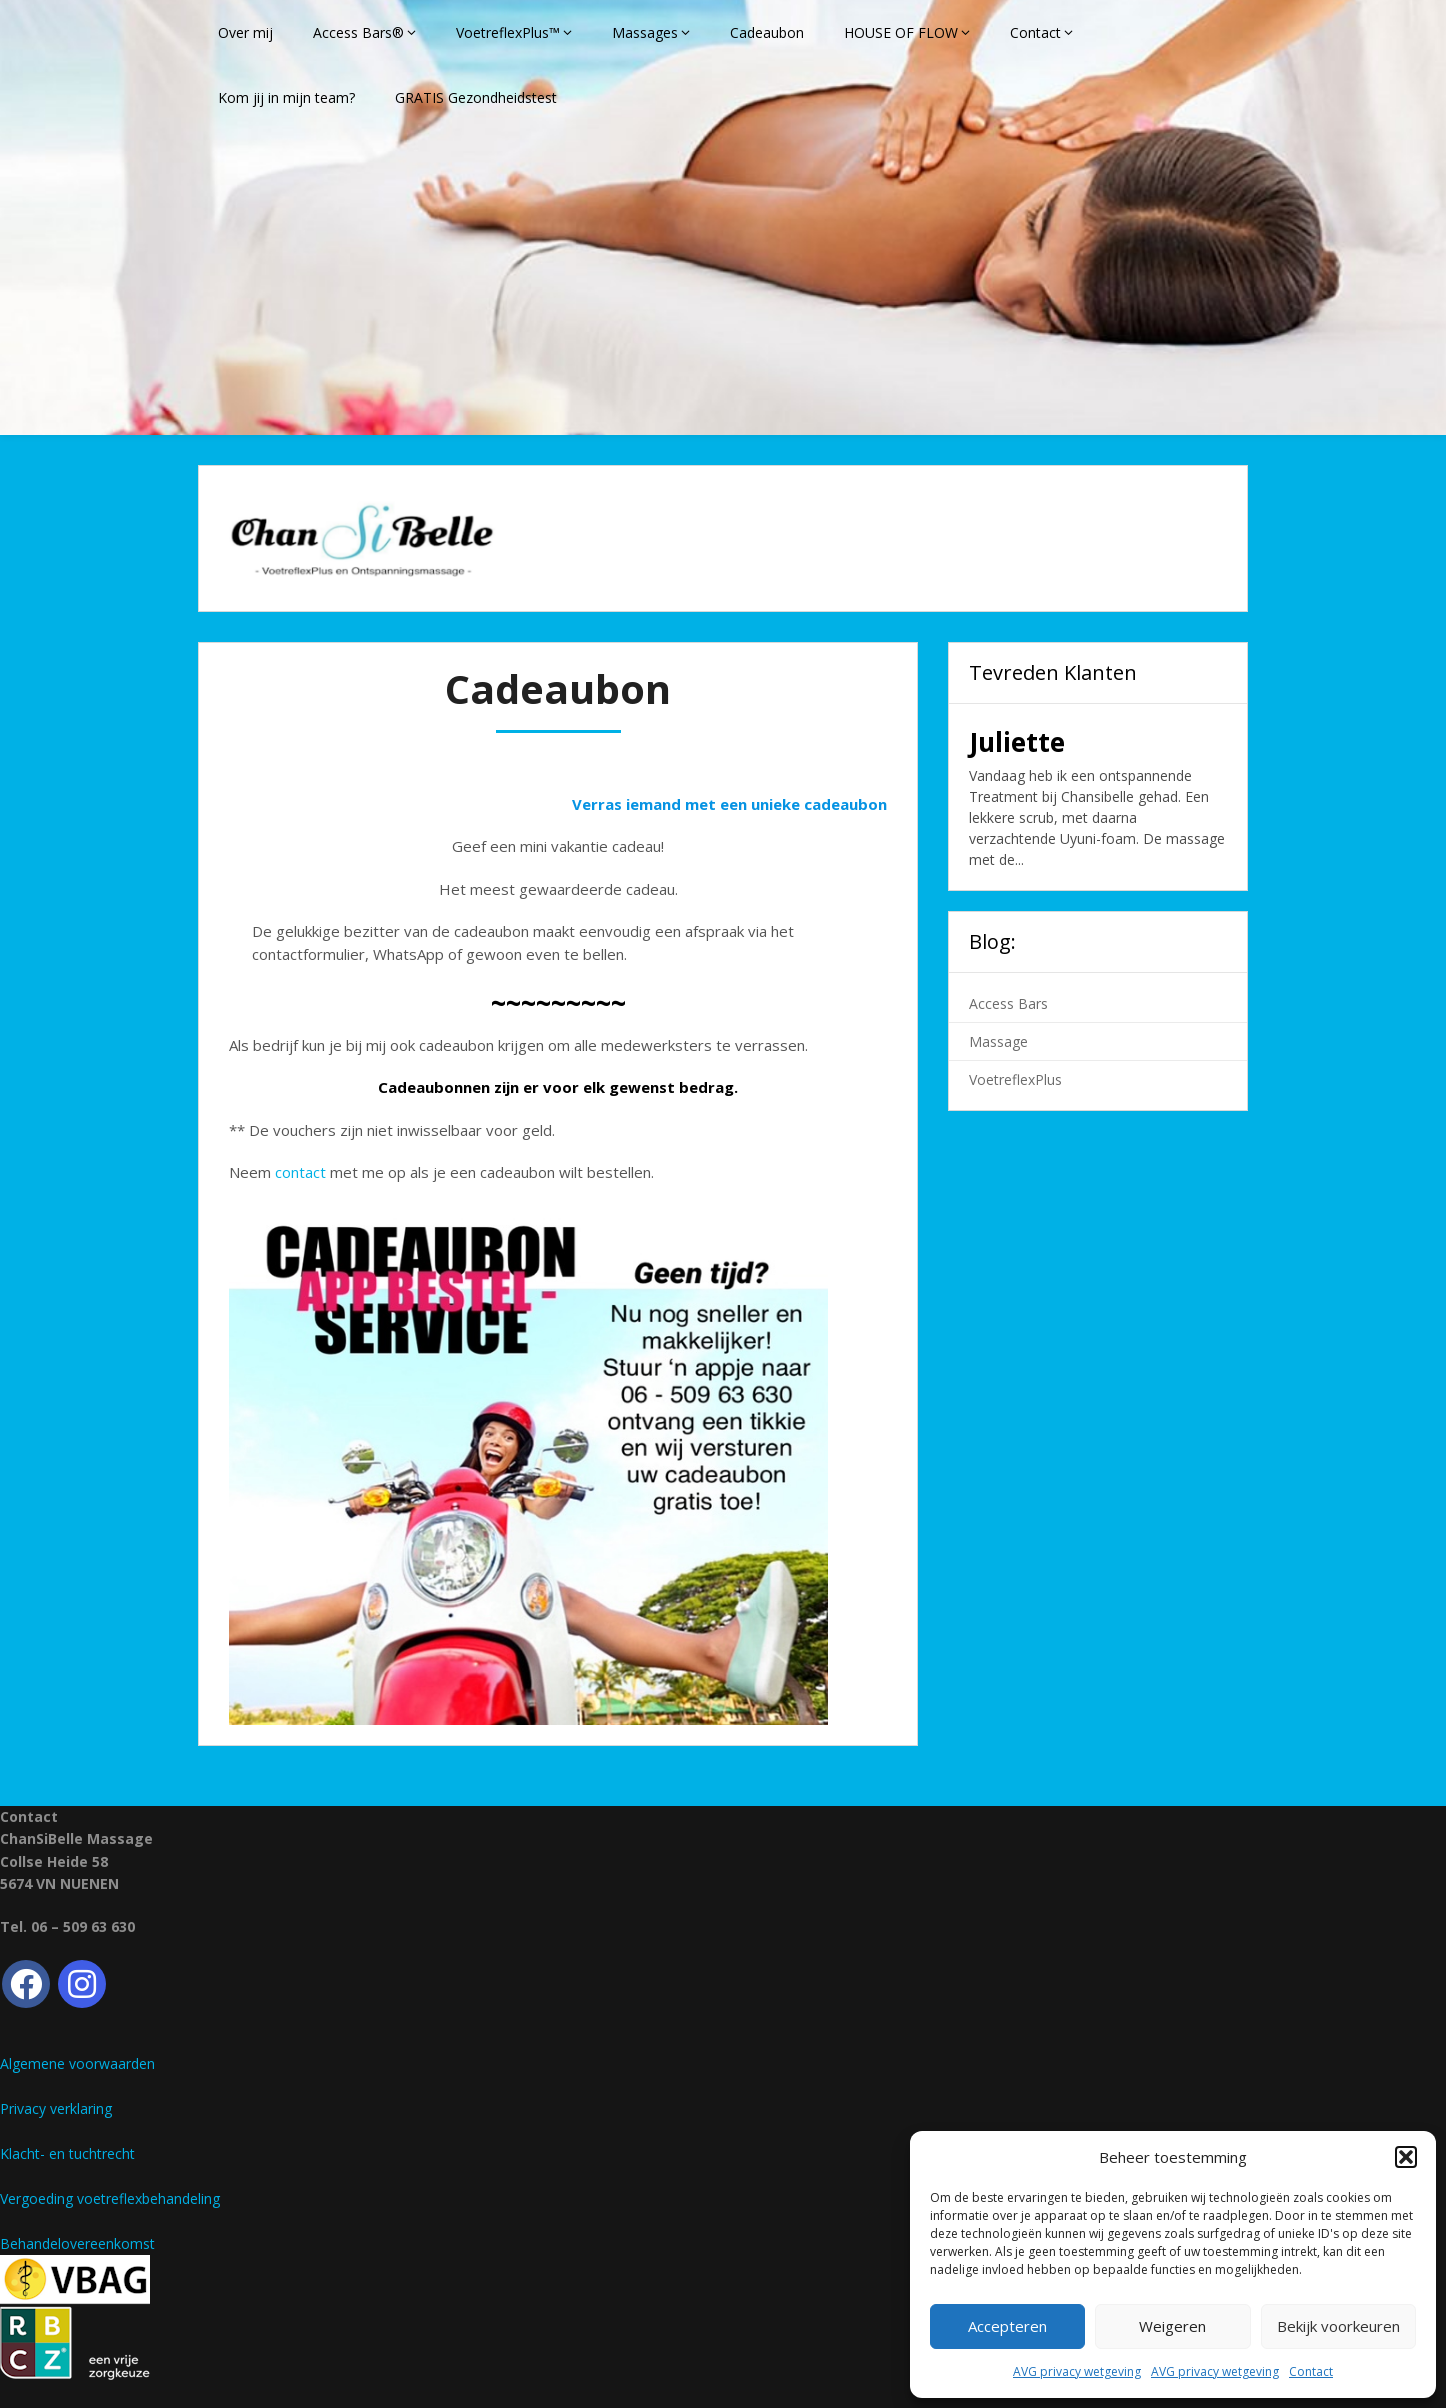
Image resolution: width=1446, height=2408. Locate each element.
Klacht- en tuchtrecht (67, 2153)
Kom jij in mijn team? (286, 97)
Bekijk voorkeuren (1338, 2326)
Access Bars (1008, 1003)
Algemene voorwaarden (77, 2063)
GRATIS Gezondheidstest (476, 97)
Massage (998, 1041)
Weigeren (1172, 2326)
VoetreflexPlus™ (508, 32)
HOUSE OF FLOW (901, 32)
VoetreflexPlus (1015, 1079)
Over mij (245, 32)
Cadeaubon (767, 32)
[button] (1406, 2157)
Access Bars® (358, 32)
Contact (1311, 2371)
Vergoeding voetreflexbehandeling (110, 2198)
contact (300, 1172)
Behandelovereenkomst (77, 2243)
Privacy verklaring (56, 2108)
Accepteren (1007, 2326)
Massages (645, 32)
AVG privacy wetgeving (1077, 2371)
